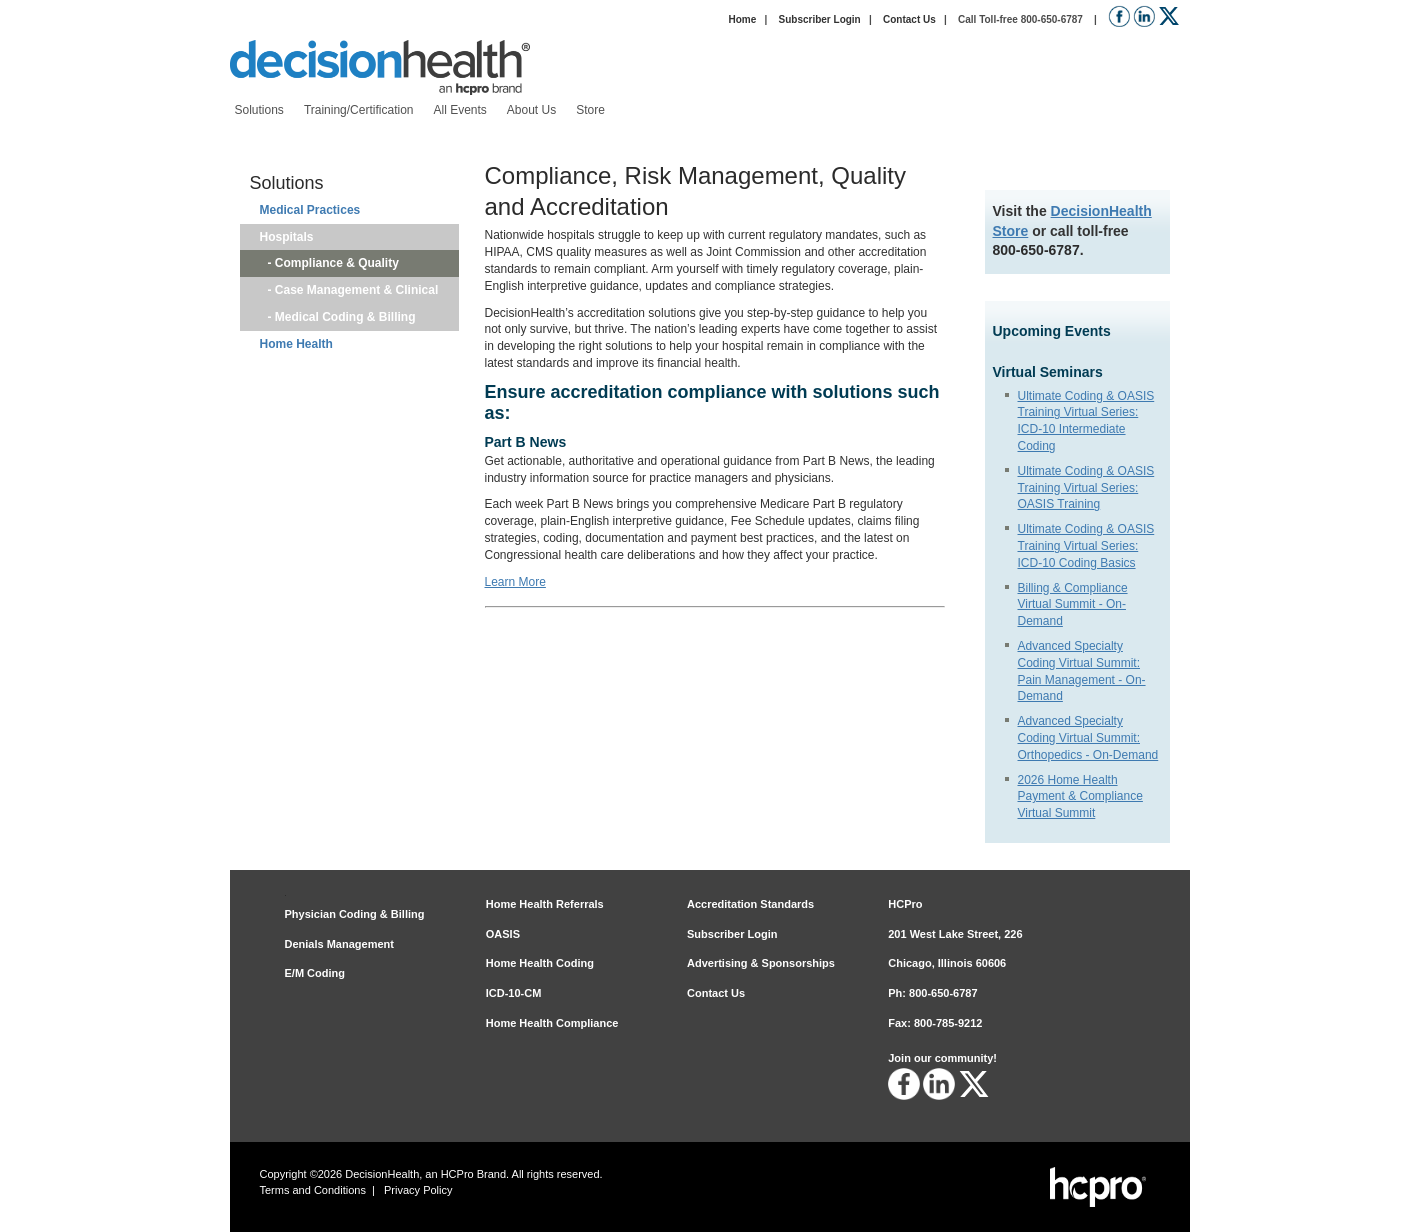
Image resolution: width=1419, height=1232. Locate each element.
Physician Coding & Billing (355, 914)
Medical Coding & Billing (345, 317)
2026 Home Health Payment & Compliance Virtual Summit (1080, 797)
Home (742, 19)
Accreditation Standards (750, 904)
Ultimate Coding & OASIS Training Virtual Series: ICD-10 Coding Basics (1086, 546)
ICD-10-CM (514, 993)
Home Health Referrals (545, 904)
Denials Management (339, 944)
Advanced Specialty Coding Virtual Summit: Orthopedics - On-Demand (1088, 738)
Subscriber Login (820, 19)
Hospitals (287, 237)
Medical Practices (310, 210)
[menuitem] (259, 110)
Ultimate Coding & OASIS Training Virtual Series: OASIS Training (1086, 488)
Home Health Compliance (552, 1023)
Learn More (515, 582)
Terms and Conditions (313, 1190)
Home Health (296, 344)
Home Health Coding (540, 963)
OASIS (503, 934)
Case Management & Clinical (357, 290)
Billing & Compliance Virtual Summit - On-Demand (1073, 605)
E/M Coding (315, 973)
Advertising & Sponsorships (761, 963)
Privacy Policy (418, 1190)
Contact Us (909, 19)
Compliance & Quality (337, 263)
